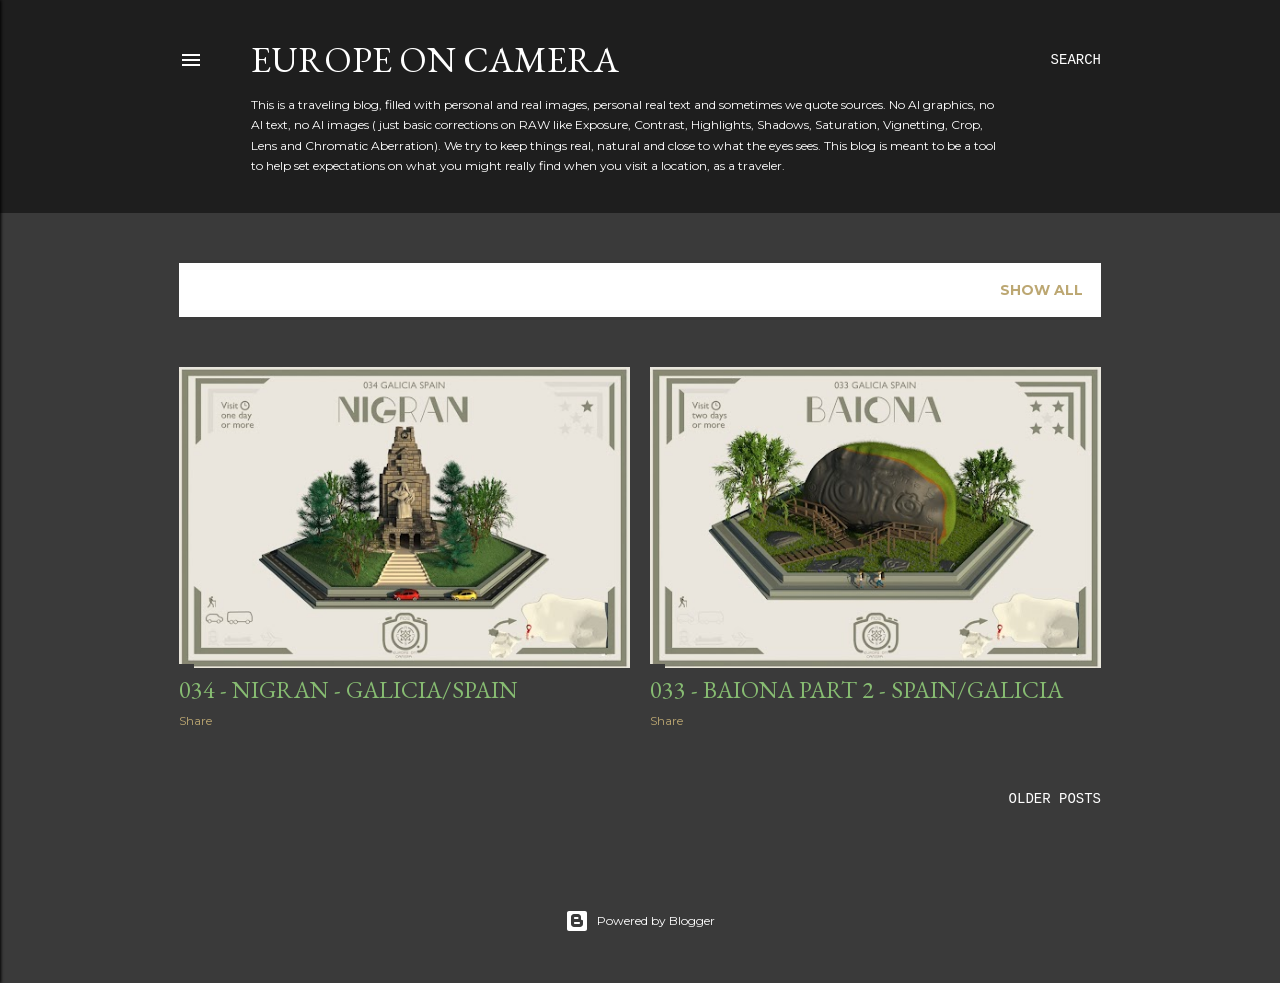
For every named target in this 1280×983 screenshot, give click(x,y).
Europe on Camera (435, 59)
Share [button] (195, 720)
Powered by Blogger (640, 921)
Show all (1041, 290)
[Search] (1076, 60)
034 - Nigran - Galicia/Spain (348, 689)
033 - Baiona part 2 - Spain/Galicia (856, 689)
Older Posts (1055, 799)
